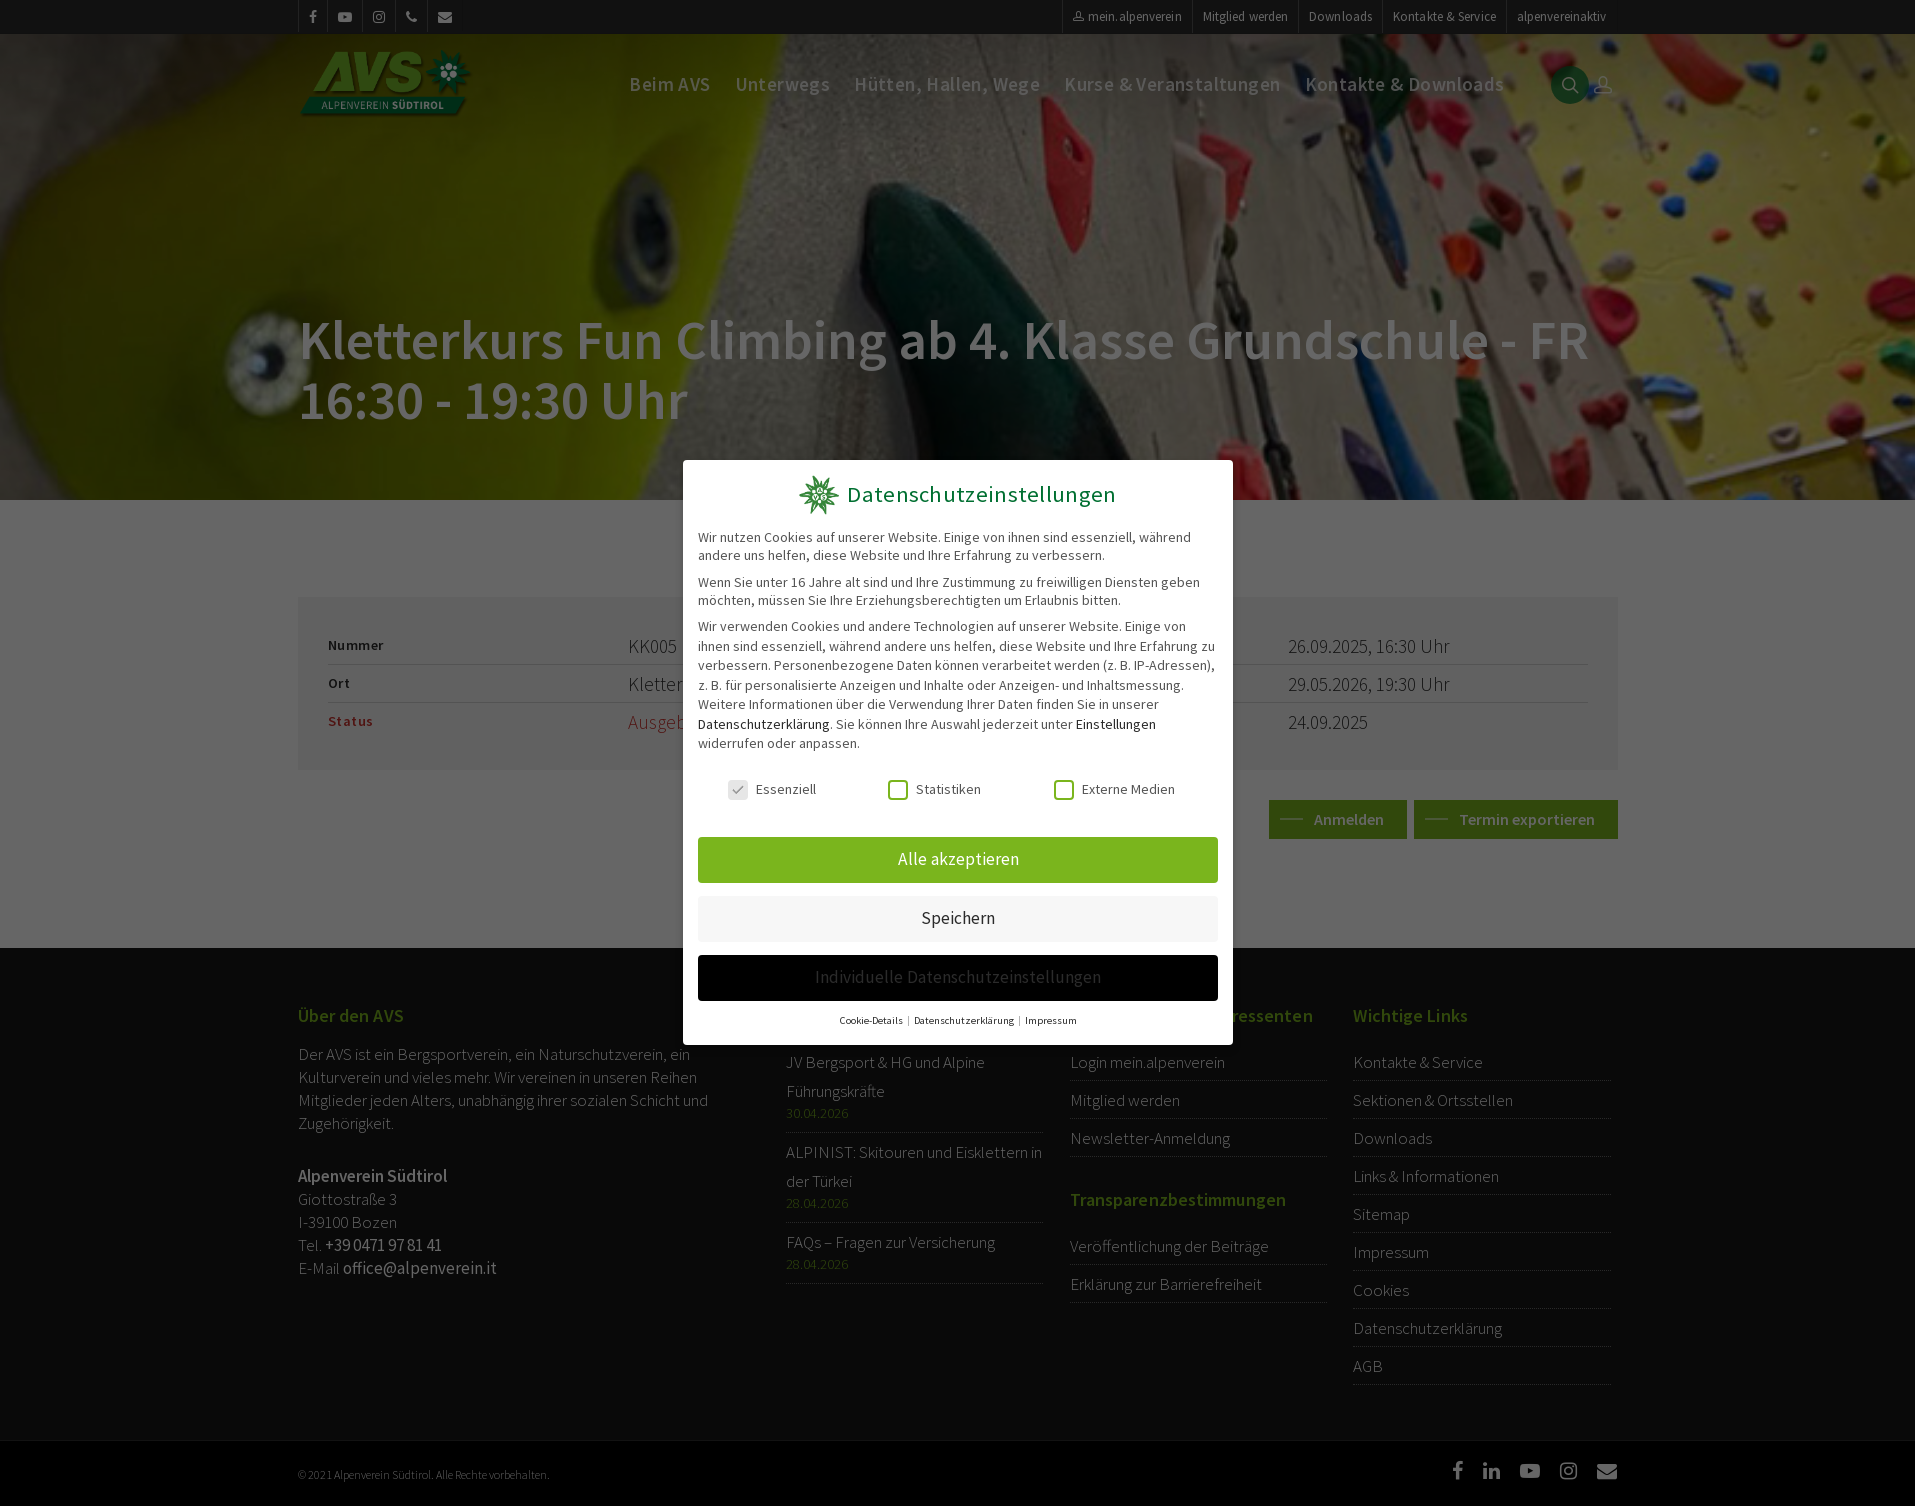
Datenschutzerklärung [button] (964, 1016)
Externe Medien (1113, 790)
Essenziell (772, 790)
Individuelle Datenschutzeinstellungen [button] (957, 973)
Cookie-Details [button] (873, 1016)
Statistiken (934, 790)
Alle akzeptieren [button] (957, 859)
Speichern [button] (957, 917)
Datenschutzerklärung (763, 724)
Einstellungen (1116, 724)
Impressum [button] (1048, 1016)
